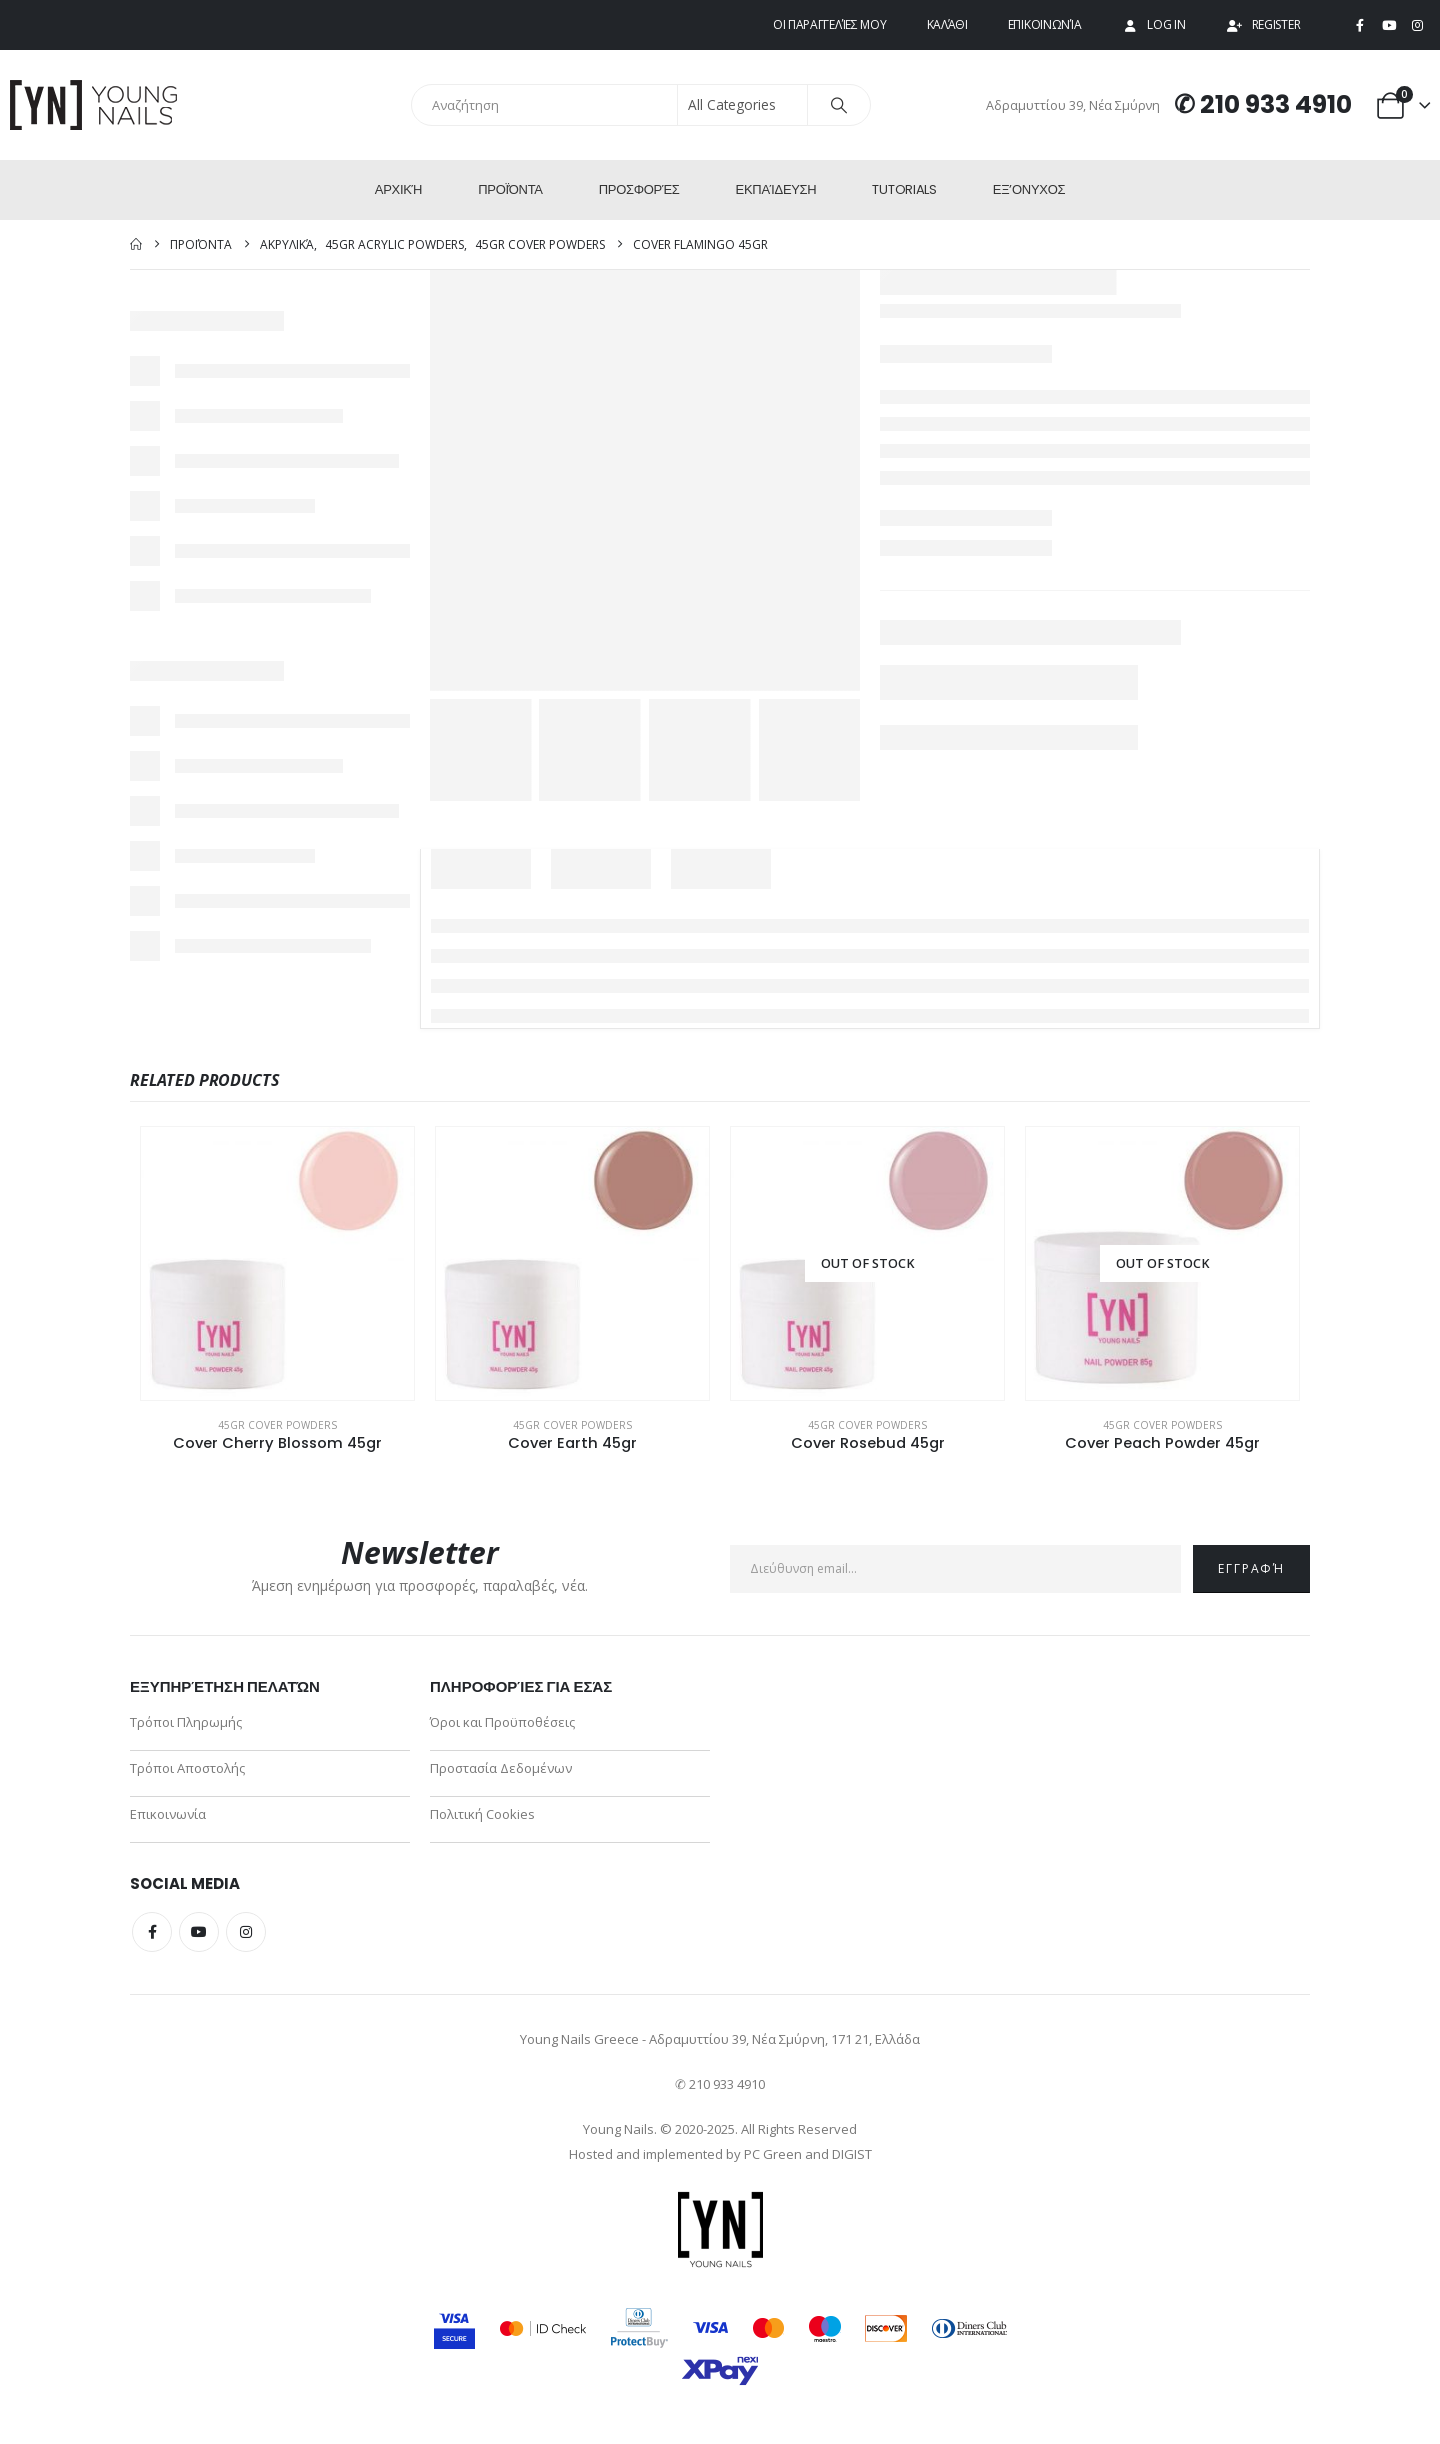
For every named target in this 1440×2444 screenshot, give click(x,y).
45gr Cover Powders (277, 1425)
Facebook (152, 1932)
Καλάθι (947, 24)
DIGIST (852, 2154)
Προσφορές (639, 189)
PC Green (773, 2154)
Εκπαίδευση (776, 189)
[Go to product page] (277, 1263)
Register (1263, 24)
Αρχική (398, 189)
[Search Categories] (743, 105)
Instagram (246, 1932)
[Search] (839, 105)
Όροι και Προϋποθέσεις (502, 1722)
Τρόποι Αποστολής (187, 1768)
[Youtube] (1389, 26)
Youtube (199, 1932)
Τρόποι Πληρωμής (186, 1722)
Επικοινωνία (1045, 24)
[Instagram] (1417, 26)
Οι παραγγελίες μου (830, 24)
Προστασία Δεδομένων (501, 1768)
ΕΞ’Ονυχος (1029, 189)
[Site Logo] (95, 105)
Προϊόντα (510, 189)
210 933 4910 (1276, 104)
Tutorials (904, 189)
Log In (1153, 24)
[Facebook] (1360, 26)
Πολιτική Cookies (482, 1814)
